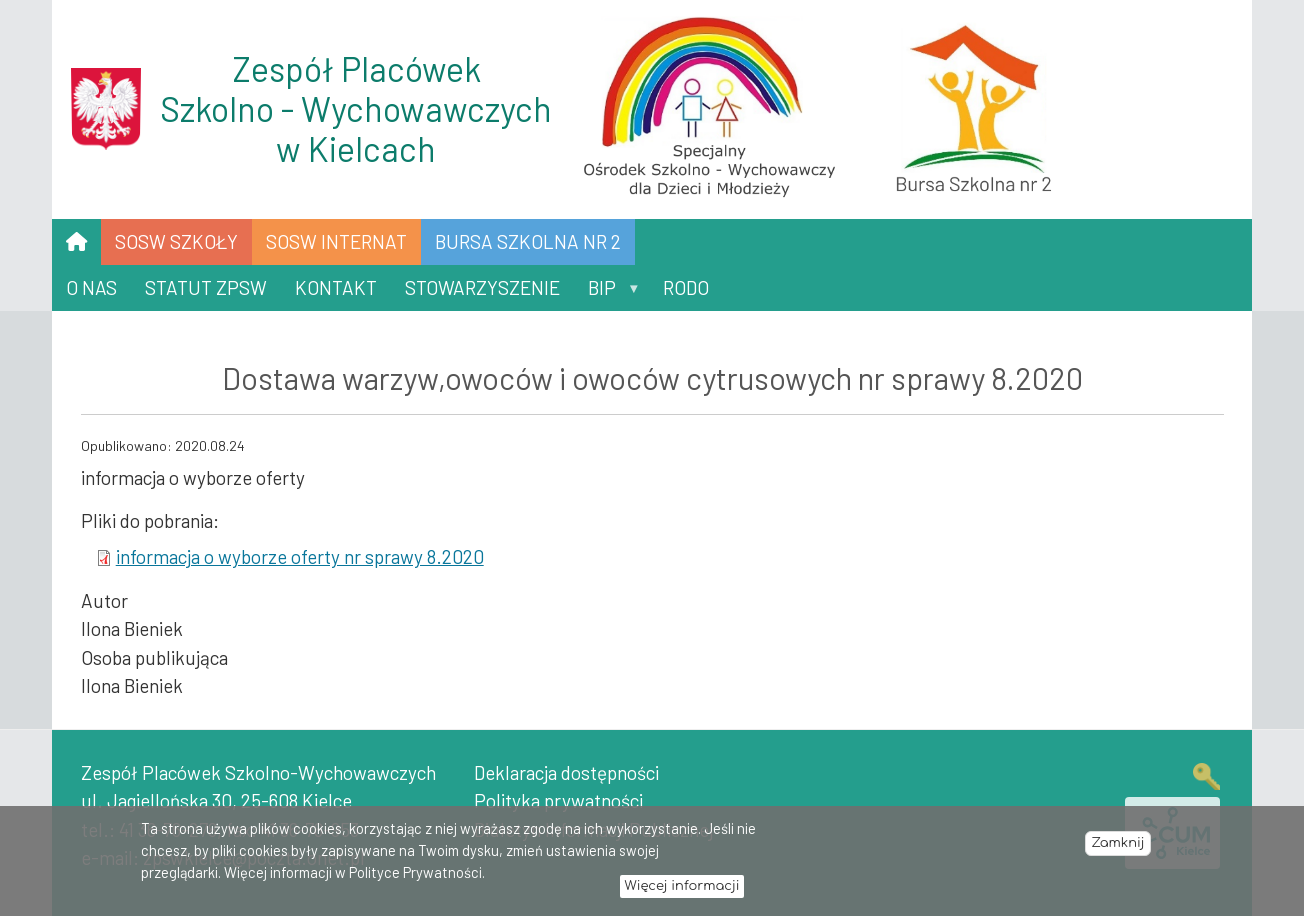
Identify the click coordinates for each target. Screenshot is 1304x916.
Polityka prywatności (558, 800)
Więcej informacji (682, 892)
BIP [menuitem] (606, 293)
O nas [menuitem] (91, 287)
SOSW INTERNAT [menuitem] (336, 241)
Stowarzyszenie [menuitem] (482, 287)
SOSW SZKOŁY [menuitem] (176, 241)
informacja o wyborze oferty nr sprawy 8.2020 (300, 556)
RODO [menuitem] (686, 287)
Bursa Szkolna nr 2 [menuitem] (528, 241)
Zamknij (1117, 849)
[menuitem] (76, 242)
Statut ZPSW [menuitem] (206, 287)
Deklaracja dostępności (566, 772)
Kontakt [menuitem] (336, 287)
